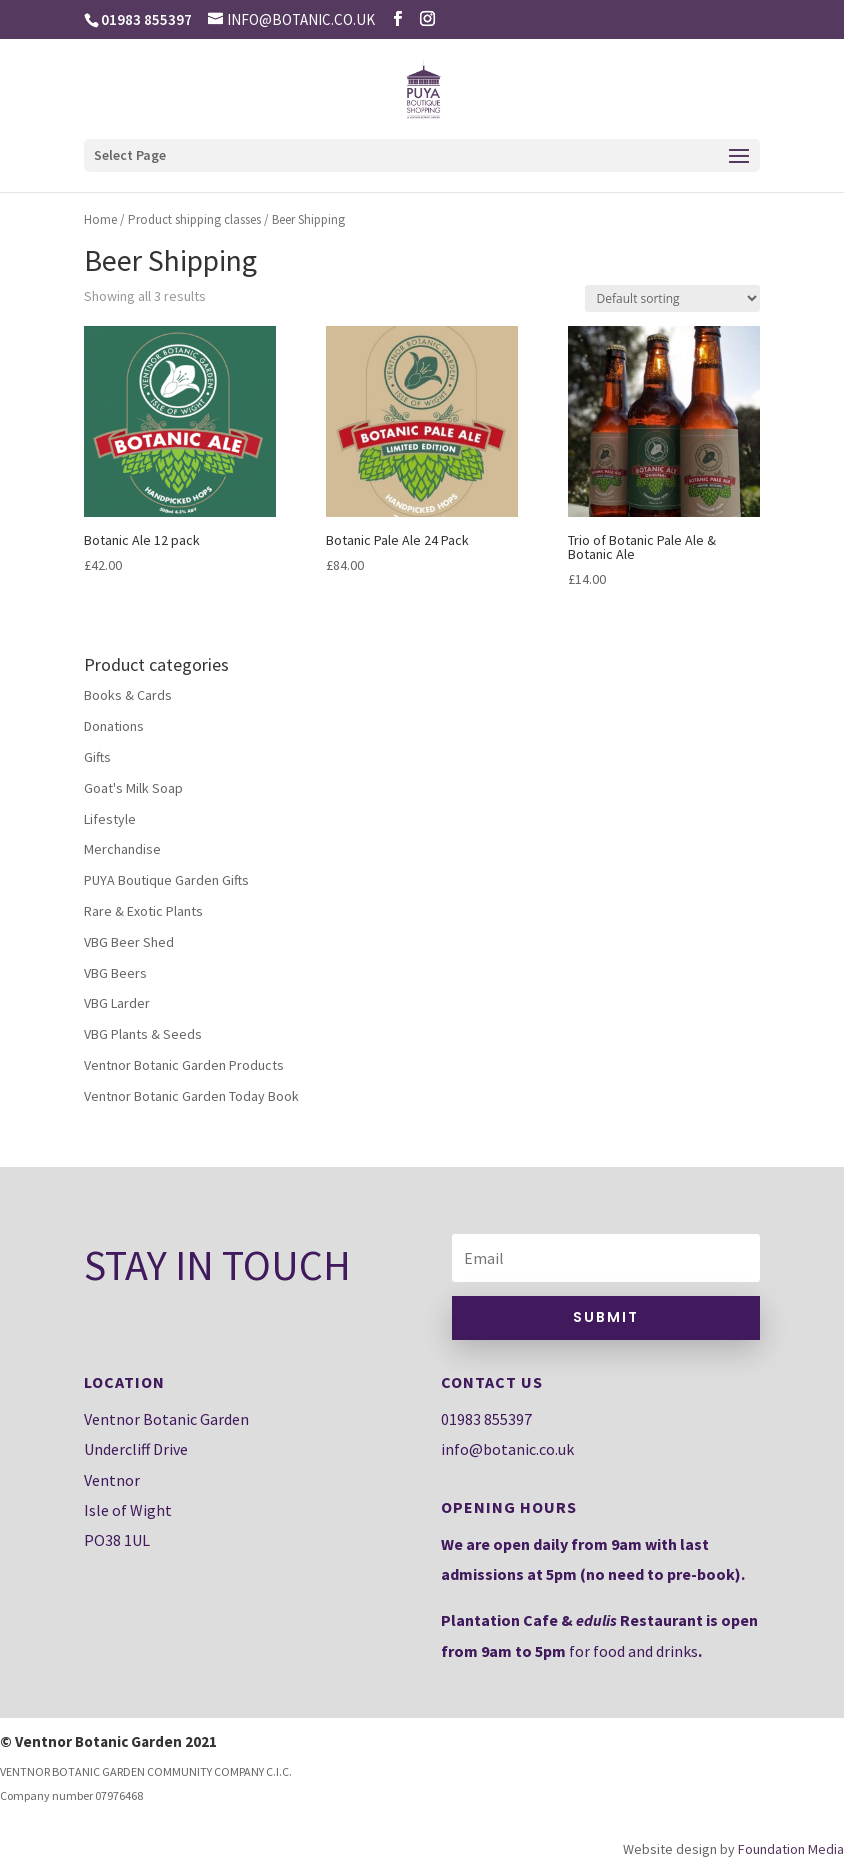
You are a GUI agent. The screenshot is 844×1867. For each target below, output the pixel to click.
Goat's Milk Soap (133, 788)
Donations (114, 726)
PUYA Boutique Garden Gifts (166, 880)
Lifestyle (110, 819)
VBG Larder (117, 1003)
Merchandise (122, 849)
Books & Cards (128, 695)
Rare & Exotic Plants (143, 911)
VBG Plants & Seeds (143, 1034)
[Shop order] (672, 298)
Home (100, 219)
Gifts (97, 757)
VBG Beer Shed (129, 942)
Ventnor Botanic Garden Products (184, 1065)
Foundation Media (791, 1849)
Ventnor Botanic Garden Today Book (191, 1096)
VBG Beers (115, 973)
